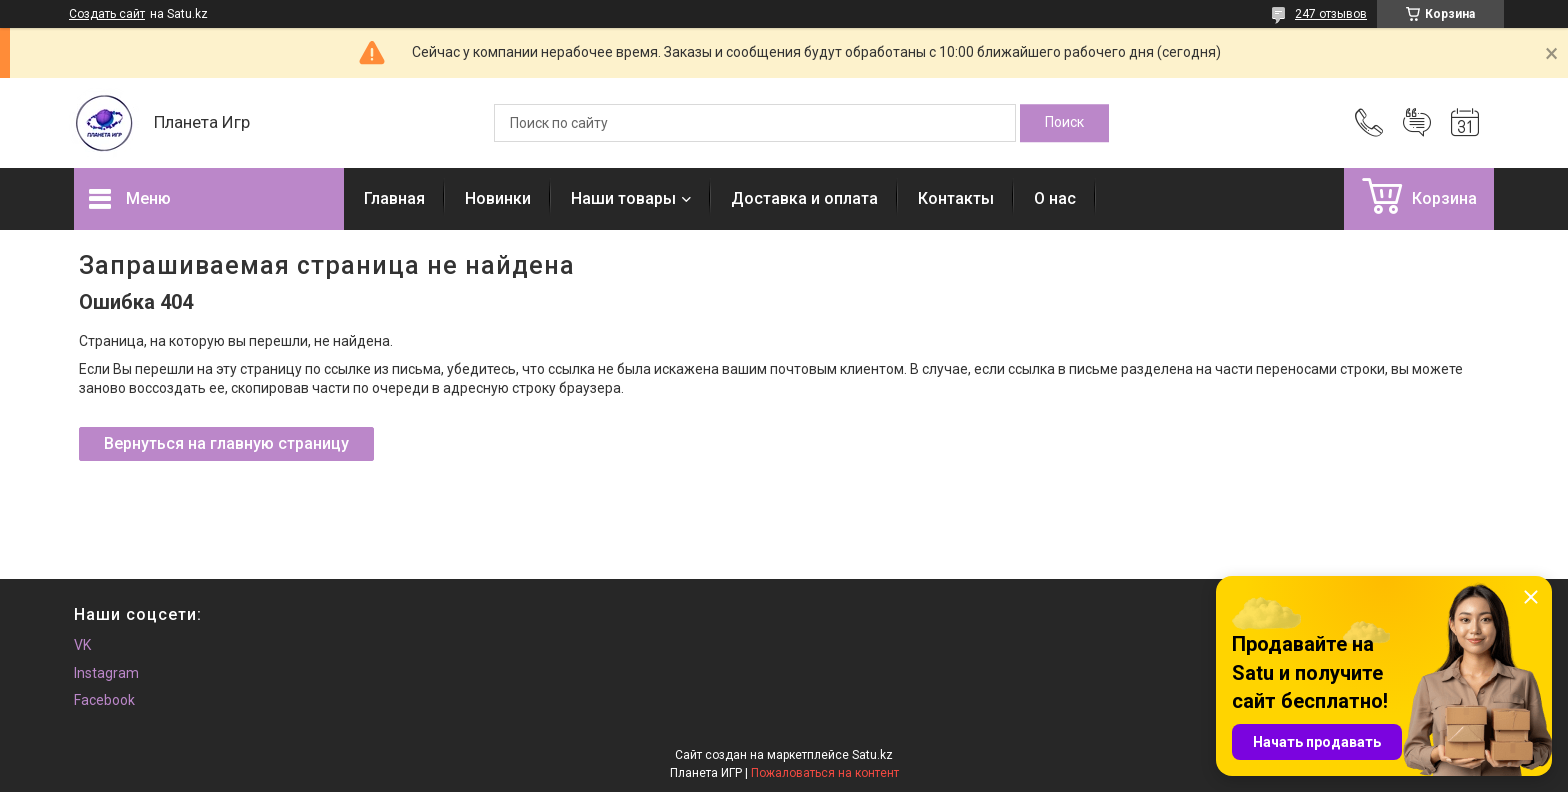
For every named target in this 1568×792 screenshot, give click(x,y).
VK (82, 645)
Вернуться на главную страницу (226, 443)
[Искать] (1064, 123)
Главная (394, 198)
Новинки (498, 198)
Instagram (106, 673)
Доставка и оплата (804, 198)
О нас (1055, 198)
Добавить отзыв (1417, 123)
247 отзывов (1331, 14)
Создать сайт (107, 14)
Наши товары (623, 198)
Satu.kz (872, 755)
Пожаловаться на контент (825, 773)
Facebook (104, 700)
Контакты (956, 198)
